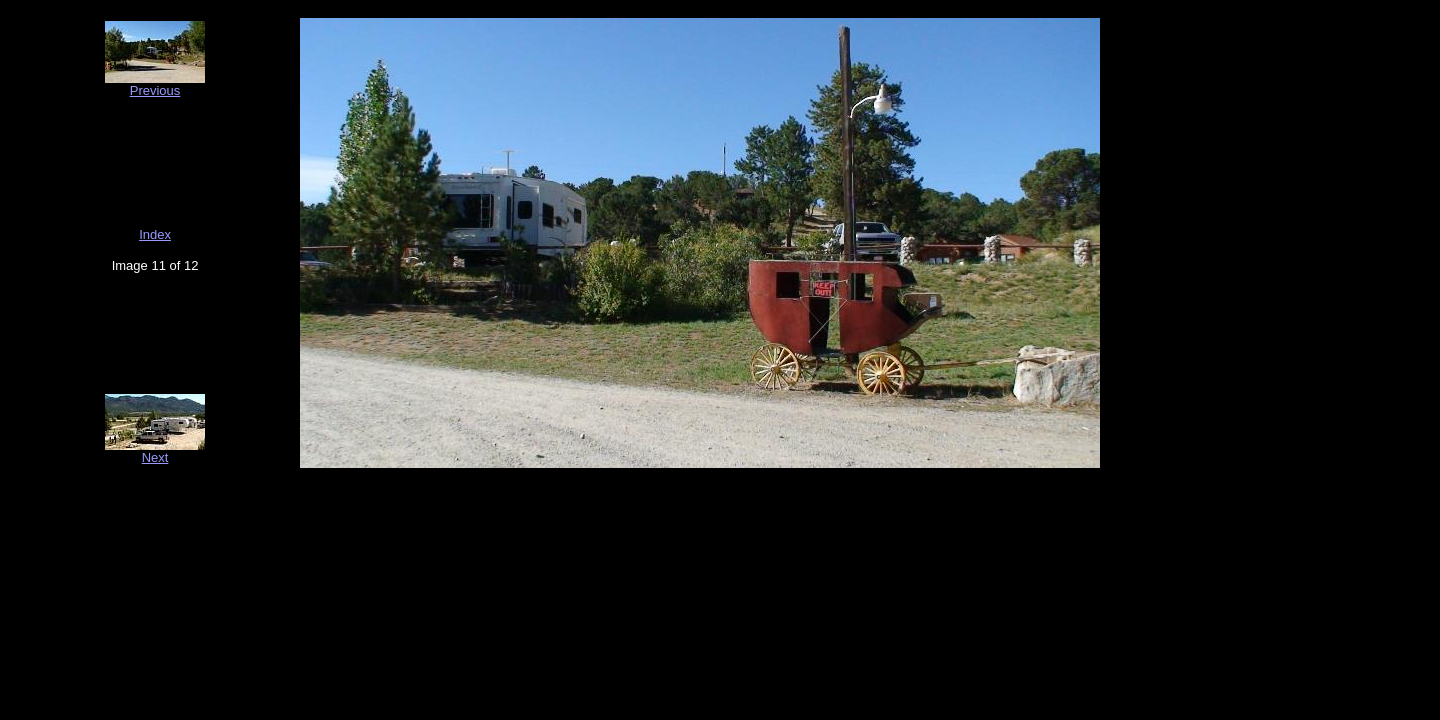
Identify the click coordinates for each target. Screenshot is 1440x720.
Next (155, 457)
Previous (155, 90)
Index (155, 234)
